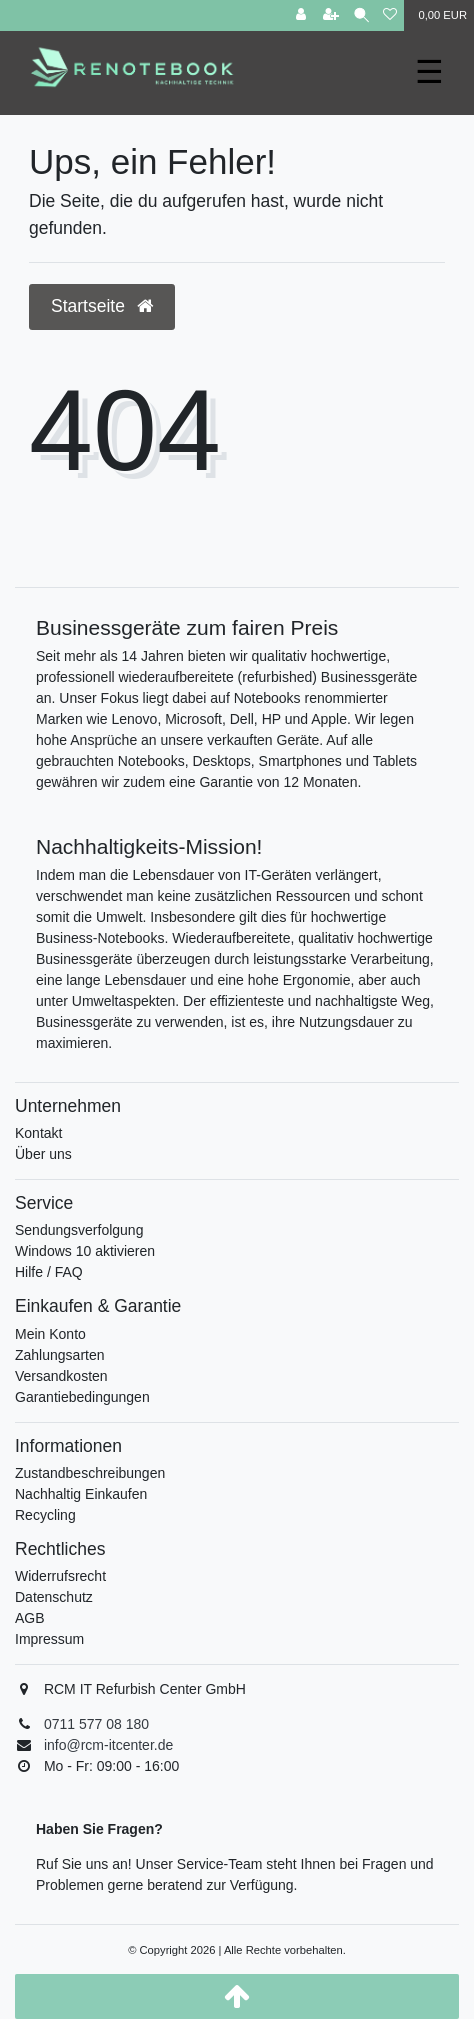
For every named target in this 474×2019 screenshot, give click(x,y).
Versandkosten (61, 1376)
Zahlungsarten (60, 1355)
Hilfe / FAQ (49, 1272)
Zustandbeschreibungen (90, 1473)
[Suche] (361, 15)
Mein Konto (50, 1334)
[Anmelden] (301, 15)
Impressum (49, 1639)
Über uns (43, 1154)
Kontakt (38, 1133)
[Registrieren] (331, 15)
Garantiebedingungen (82, 1397)
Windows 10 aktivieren (85, 1251)
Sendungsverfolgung (79, 1230)
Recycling (45, 1515)
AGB (30, 1618)
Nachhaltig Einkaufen (81, 1494)
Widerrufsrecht (60, 1576)
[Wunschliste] (390, 15)
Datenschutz (54, 1597)
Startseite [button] (102, 306)
